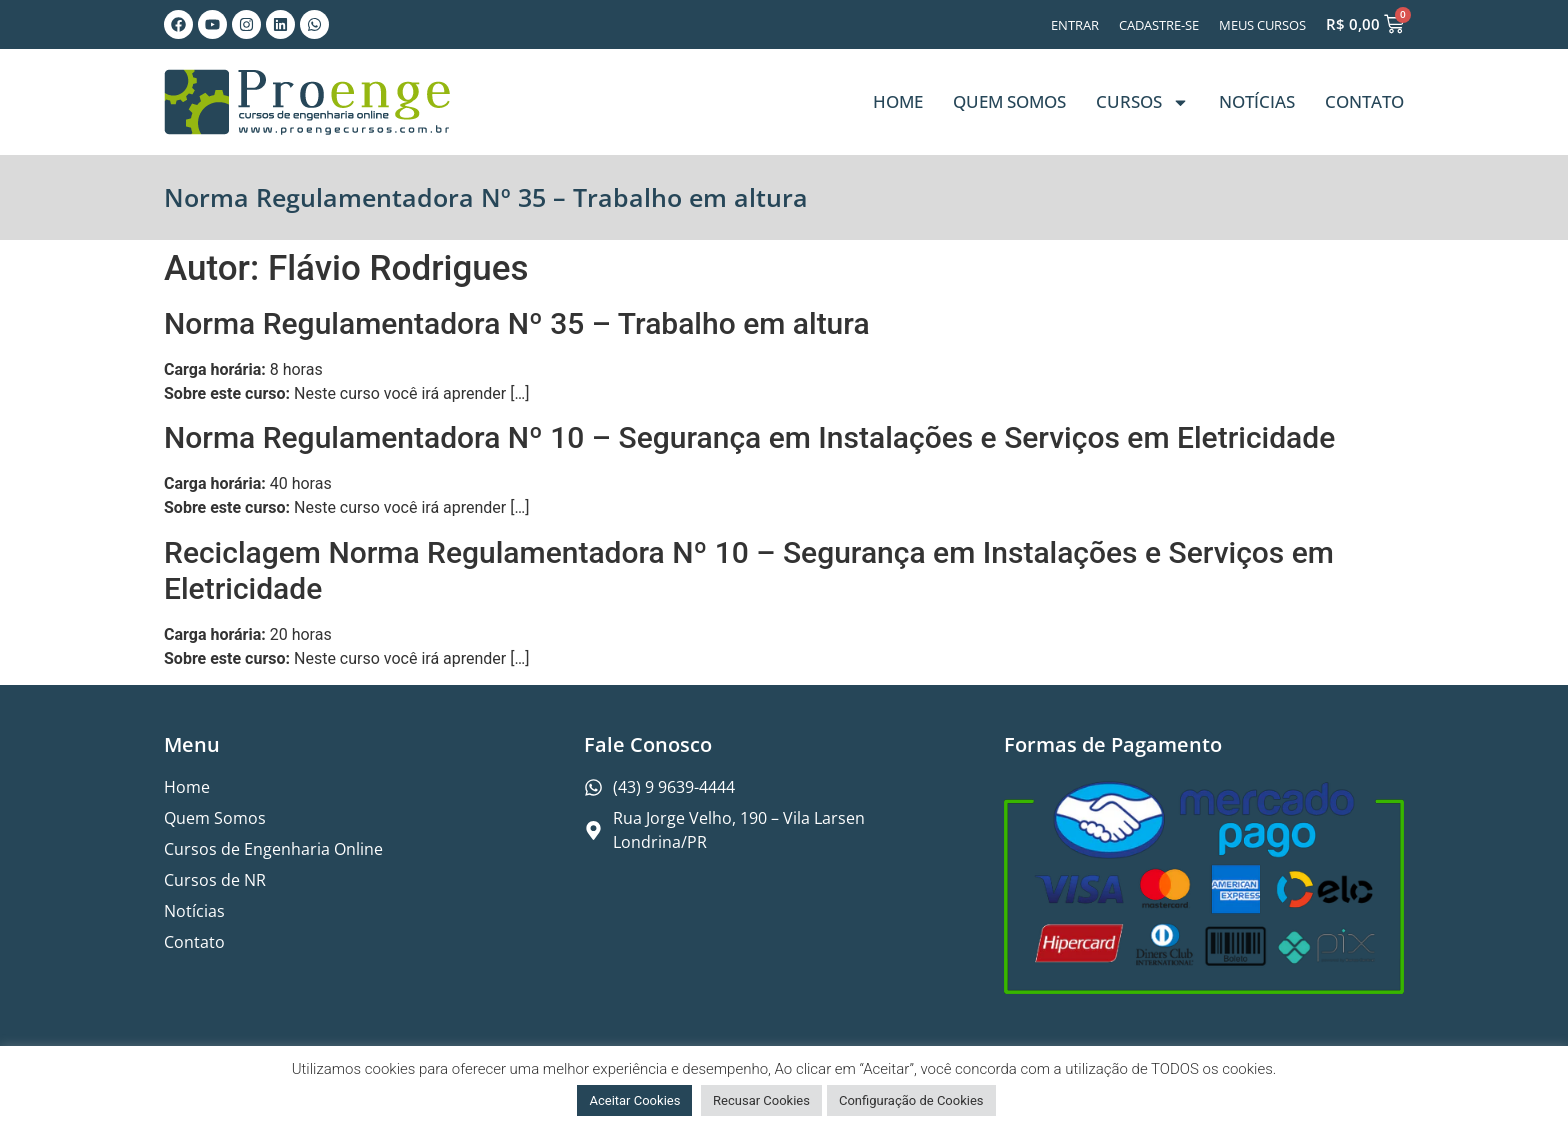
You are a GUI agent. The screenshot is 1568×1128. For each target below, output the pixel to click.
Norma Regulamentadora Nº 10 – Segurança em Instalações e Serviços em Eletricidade (749, 437)
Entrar (1075, 25)
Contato (1364, 101)
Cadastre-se (1159, 25)
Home (898, 101)
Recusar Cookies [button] (761, 1100)
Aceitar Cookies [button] (634, 1100)
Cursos (1142, 102)
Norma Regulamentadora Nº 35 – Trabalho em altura (517, 323)
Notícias (1257, 101)
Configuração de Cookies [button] (911, 1100)
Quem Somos (1009, 101)
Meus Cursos (1262, 25)
